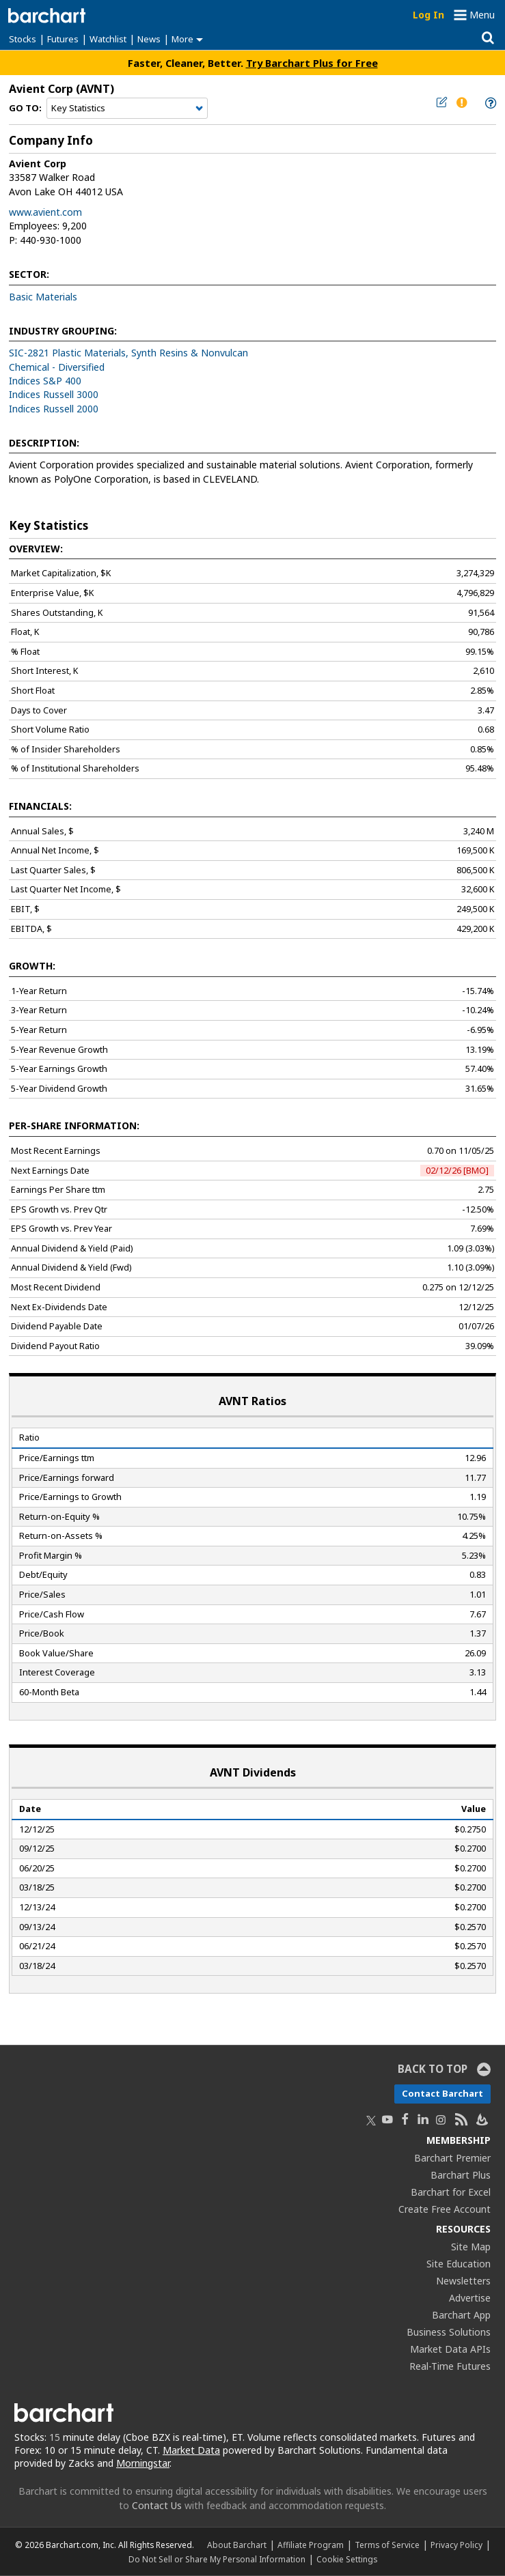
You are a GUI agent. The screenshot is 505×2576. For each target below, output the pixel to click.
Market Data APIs (450, 2349)
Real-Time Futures (450, 2366)
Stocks (22, 39)
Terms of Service (387, 2544)
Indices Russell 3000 (53, 394)
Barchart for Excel (451, 2191)
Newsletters (463, 2280)
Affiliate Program (310, 2544)
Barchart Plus (461, 2174)
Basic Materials (43, 296)
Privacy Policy (456, 2544)
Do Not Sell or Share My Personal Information (216, 2558)
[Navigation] (127, 108)
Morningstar (142, 2463)
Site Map (471, 2246)
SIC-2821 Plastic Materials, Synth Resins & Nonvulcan (128, 352)
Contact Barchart (442, 2093)
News (149, 39)
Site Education (458, 2263)
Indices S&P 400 (45, 380)
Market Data (191, 2450)
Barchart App (461, 2314)
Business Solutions (449, 2331)
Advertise (470, 2297)
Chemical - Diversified (57, 366)
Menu (482, 14)
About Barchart (237, 2544)
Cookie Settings (346, 2558)
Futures (63, 39)
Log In (428, 14)
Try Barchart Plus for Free (312, 63)
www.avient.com (45, 212)
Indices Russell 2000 (53, 408)
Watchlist (108, 39)
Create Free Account (444, 2209)
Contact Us (157, 2505)
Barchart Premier (452, 2157)
